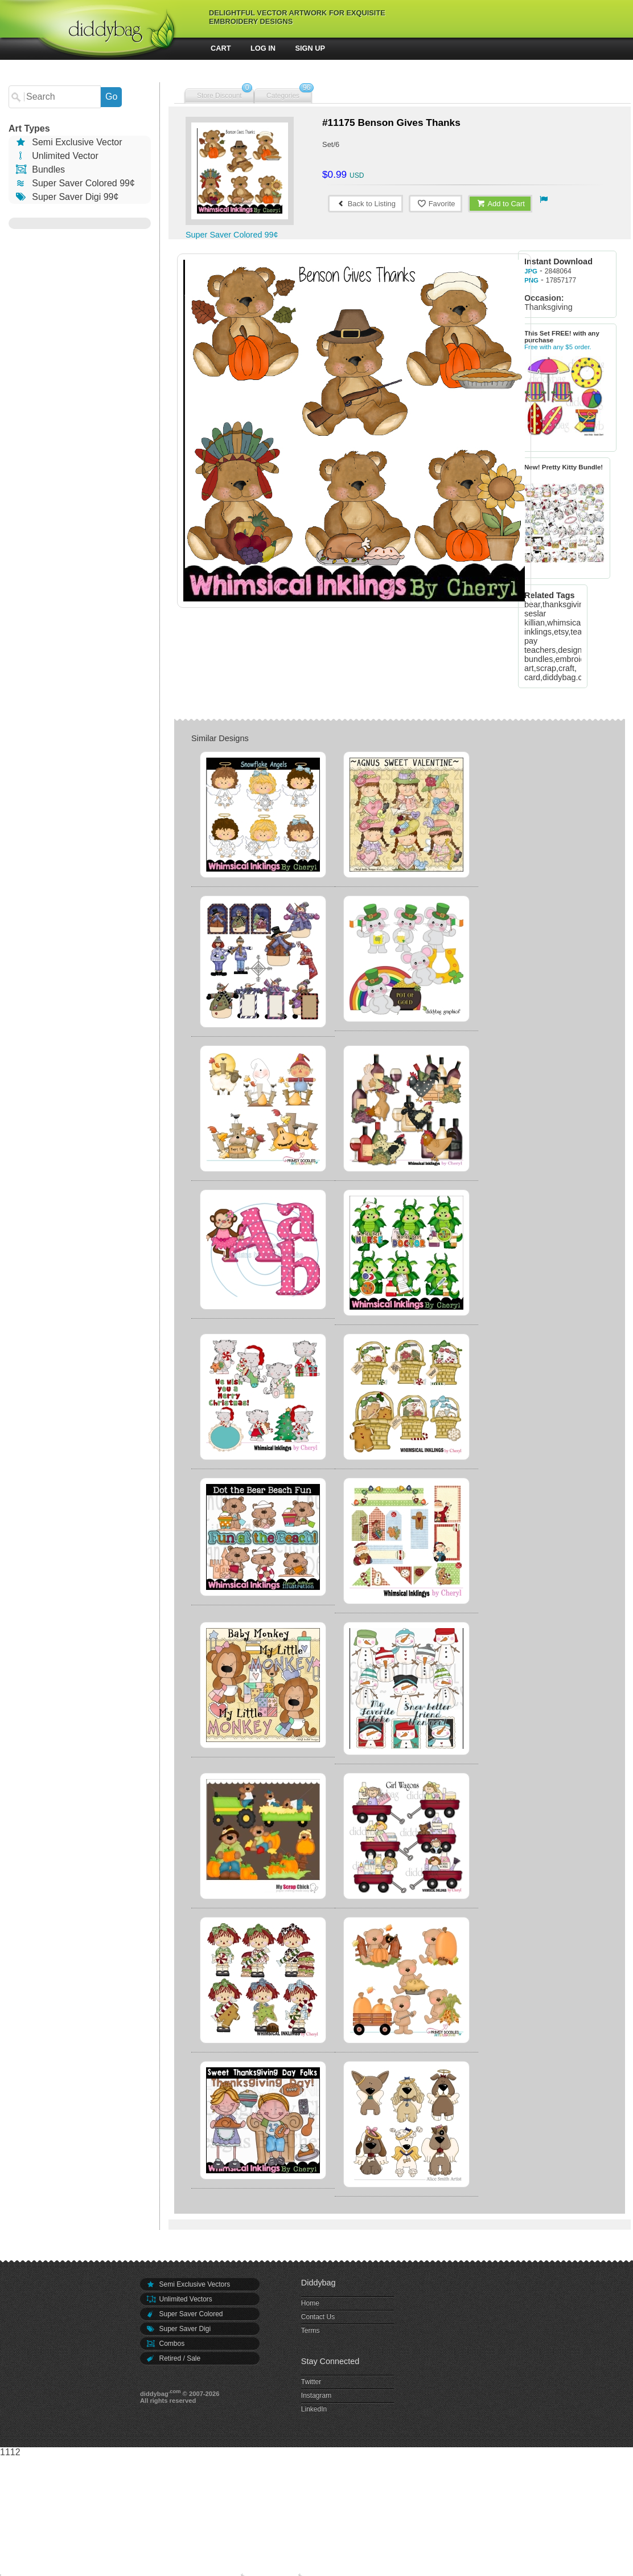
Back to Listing (365, 203)
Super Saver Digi (178, 2329)
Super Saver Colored (184, 2314)
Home (310, 2303)
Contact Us (318, 2317)
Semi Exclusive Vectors (188, 2284)
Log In (263, 48)
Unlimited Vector (56, 156)
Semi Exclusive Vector (68, 142)
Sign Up (310, 48)
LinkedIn (314, 2409)
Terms (310, 2330)
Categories (282, 96)
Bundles (39, 169)
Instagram (316, 2395)
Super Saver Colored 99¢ (74, 183)
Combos (165, 2344)
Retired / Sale (173, 2358)
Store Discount (219, 96)
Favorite (435, 203)
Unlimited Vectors (179, 2299)
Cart (221, 48)
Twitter (311, 2382)
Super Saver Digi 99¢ (66, 197)
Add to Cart (500, 203)
